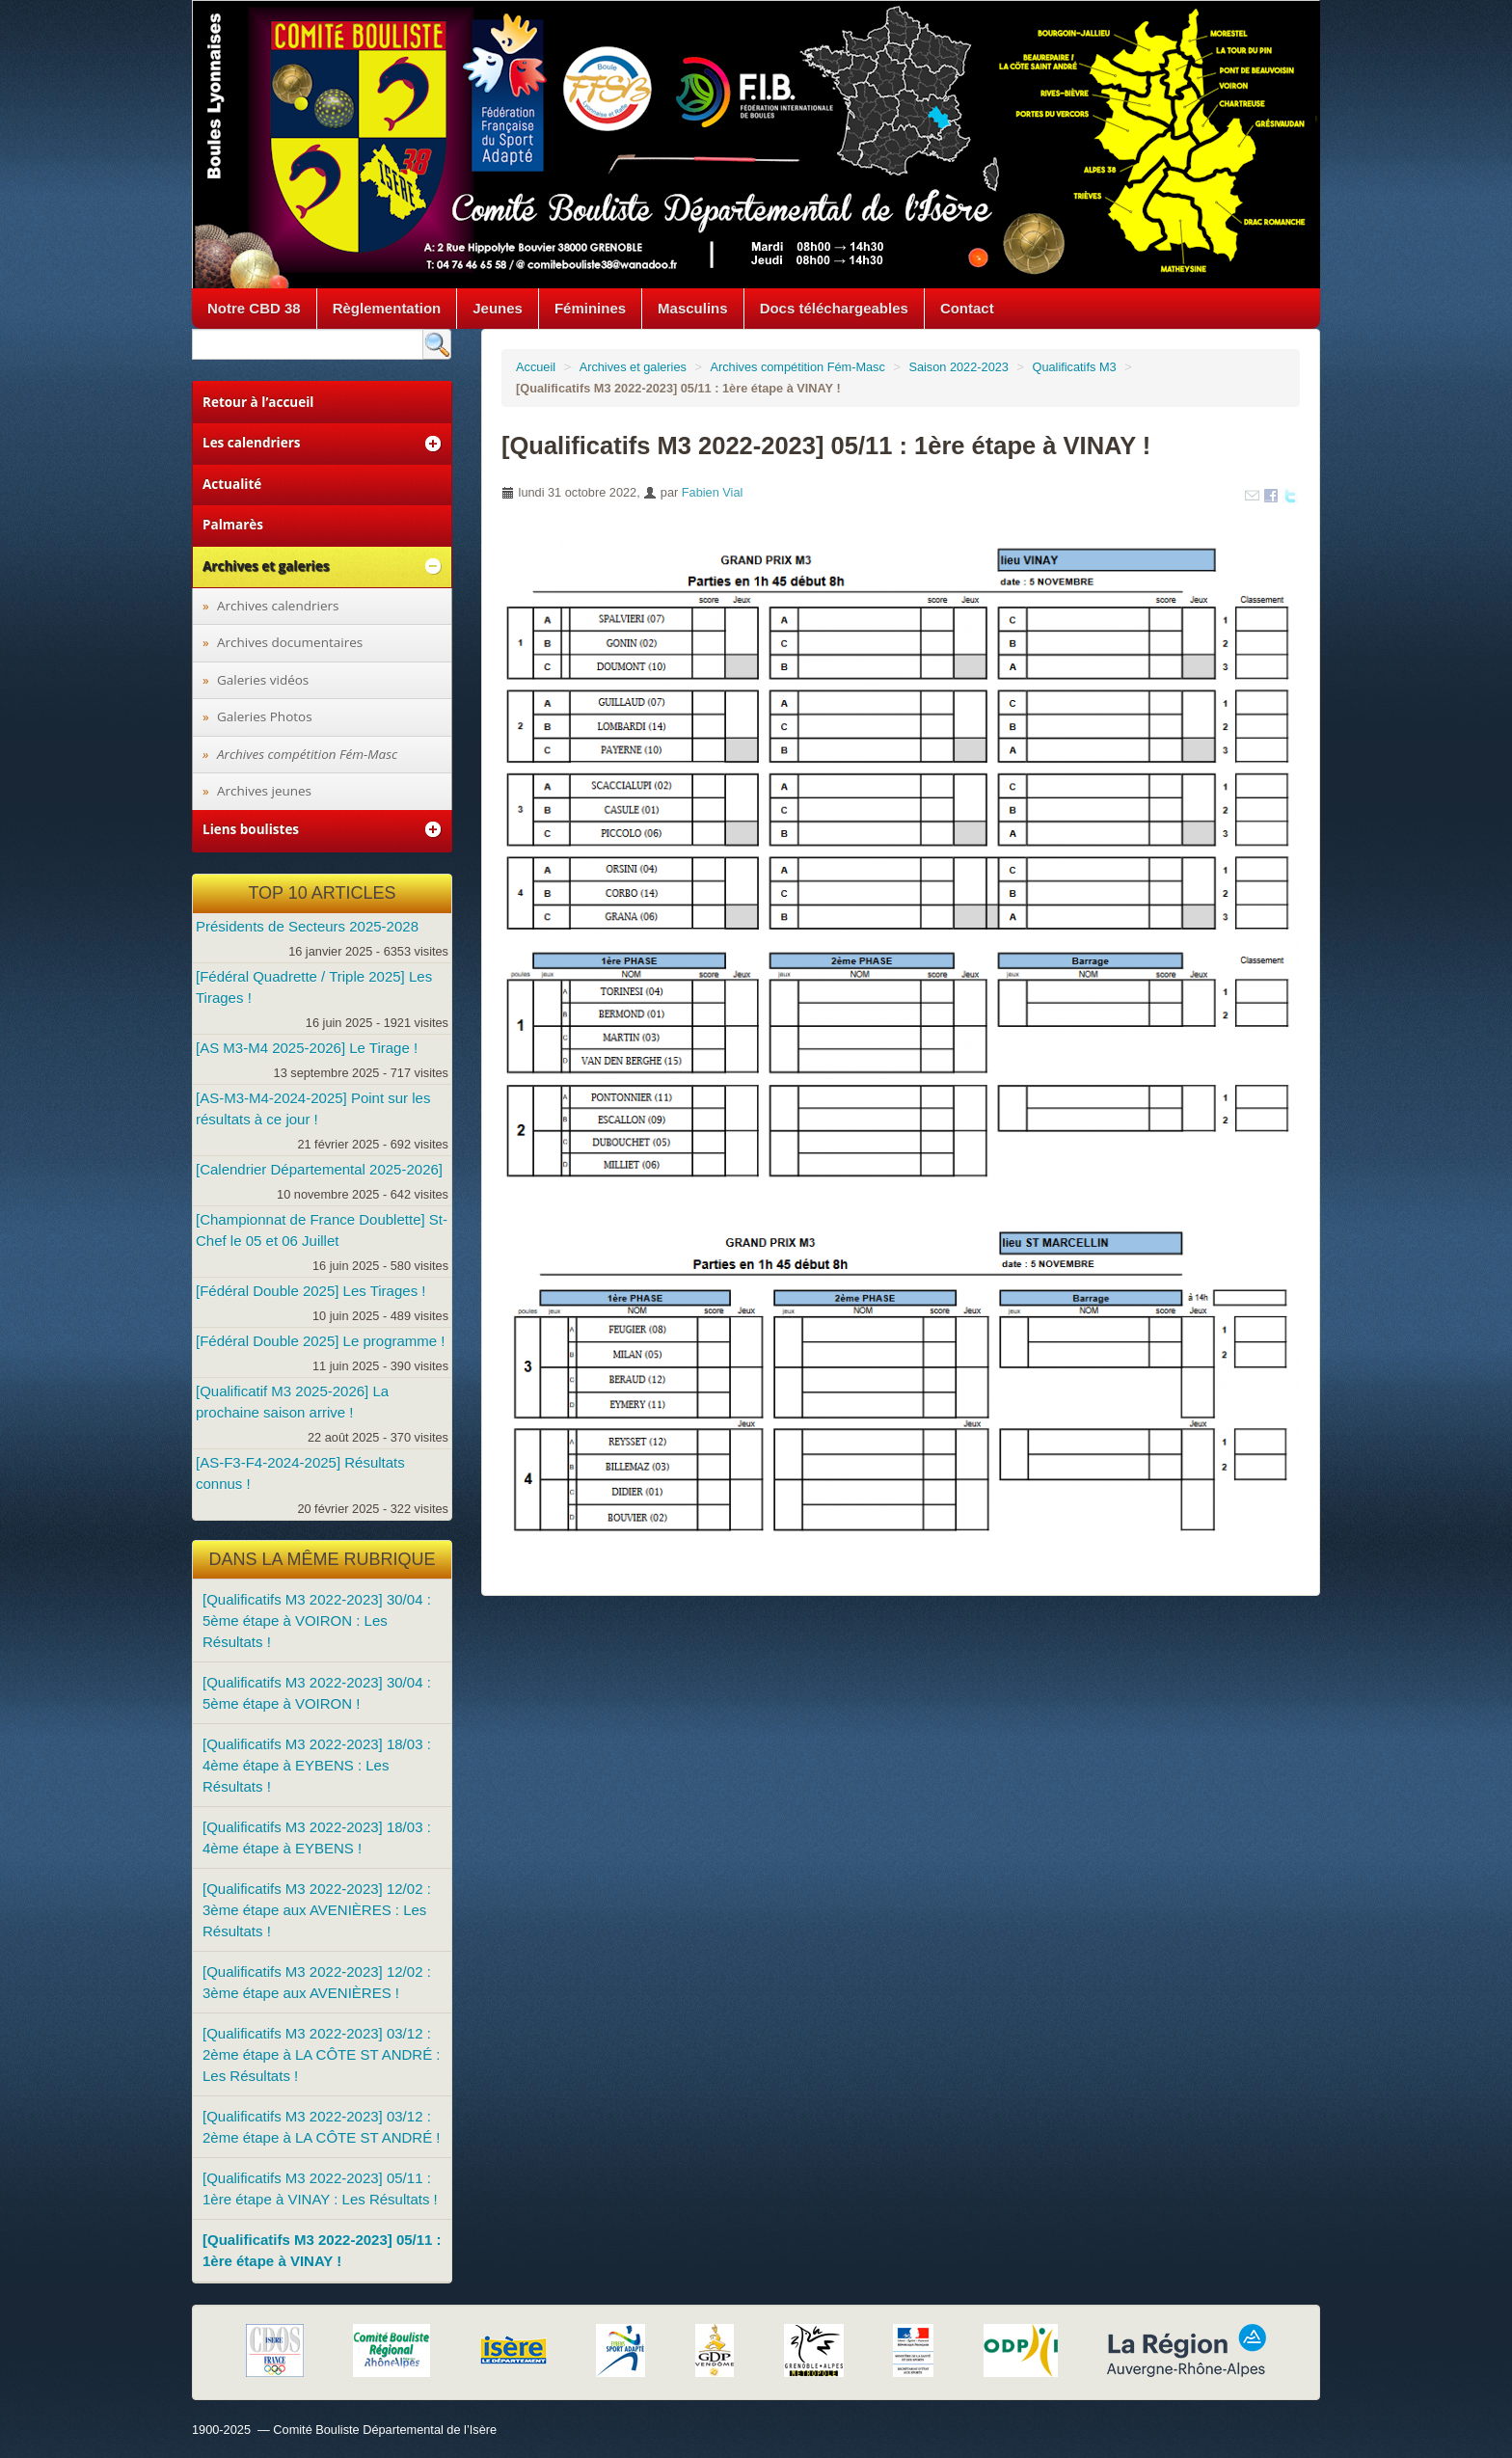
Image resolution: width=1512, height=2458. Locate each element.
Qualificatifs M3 (1074, 367)
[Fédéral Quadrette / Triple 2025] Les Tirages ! (314, 987)
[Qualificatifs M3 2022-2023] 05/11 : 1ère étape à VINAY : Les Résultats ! (320, 2188)
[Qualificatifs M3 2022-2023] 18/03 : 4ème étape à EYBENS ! (316, 1837)
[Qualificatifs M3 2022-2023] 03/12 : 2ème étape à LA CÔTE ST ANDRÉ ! (321, 2127)
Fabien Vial (712, 492)
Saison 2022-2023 (958, 367)
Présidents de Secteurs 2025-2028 (307, 926)
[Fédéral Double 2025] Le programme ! (320, 1341)
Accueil (535, 367)
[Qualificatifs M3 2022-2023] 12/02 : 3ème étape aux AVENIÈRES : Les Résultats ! (316, 1909)
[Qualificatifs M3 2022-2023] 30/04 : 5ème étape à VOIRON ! (316, 1693)
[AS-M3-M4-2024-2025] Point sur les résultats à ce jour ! (313, 1108)
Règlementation (387, 308)
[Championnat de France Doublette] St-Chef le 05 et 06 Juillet (321, 1230)
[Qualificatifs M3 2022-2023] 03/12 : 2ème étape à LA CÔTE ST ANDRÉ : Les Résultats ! (321, 2054)
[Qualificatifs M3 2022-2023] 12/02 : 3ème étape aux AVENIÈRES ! (316, 1982)
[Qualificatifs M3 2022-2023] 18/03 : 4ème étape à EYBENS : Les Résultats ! (316, 1765)
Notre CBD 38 (254, 308)
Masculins (693, 308)
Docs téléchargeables (834, 308)
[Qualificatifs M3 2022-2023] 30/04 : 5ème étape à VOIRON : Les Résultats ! (316, 1620)
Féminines (590, 308)
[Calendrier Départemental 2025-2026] (319, 1169)
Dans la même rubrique (321, 1559)
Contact (967, 308)
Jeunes (497, 308)
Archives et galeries (633, 367)
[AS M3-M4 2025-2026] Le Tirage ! (307, 1048)
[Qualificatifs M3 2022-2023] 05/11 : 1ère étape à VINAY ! (322, 2250)
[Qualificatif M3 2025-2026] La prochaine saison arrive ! (292, 1401)
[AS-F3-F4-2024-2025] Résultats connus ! (300, 1473)
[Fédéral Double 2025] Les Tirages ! (310, 1291)
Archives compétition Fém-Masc (797, 367)
